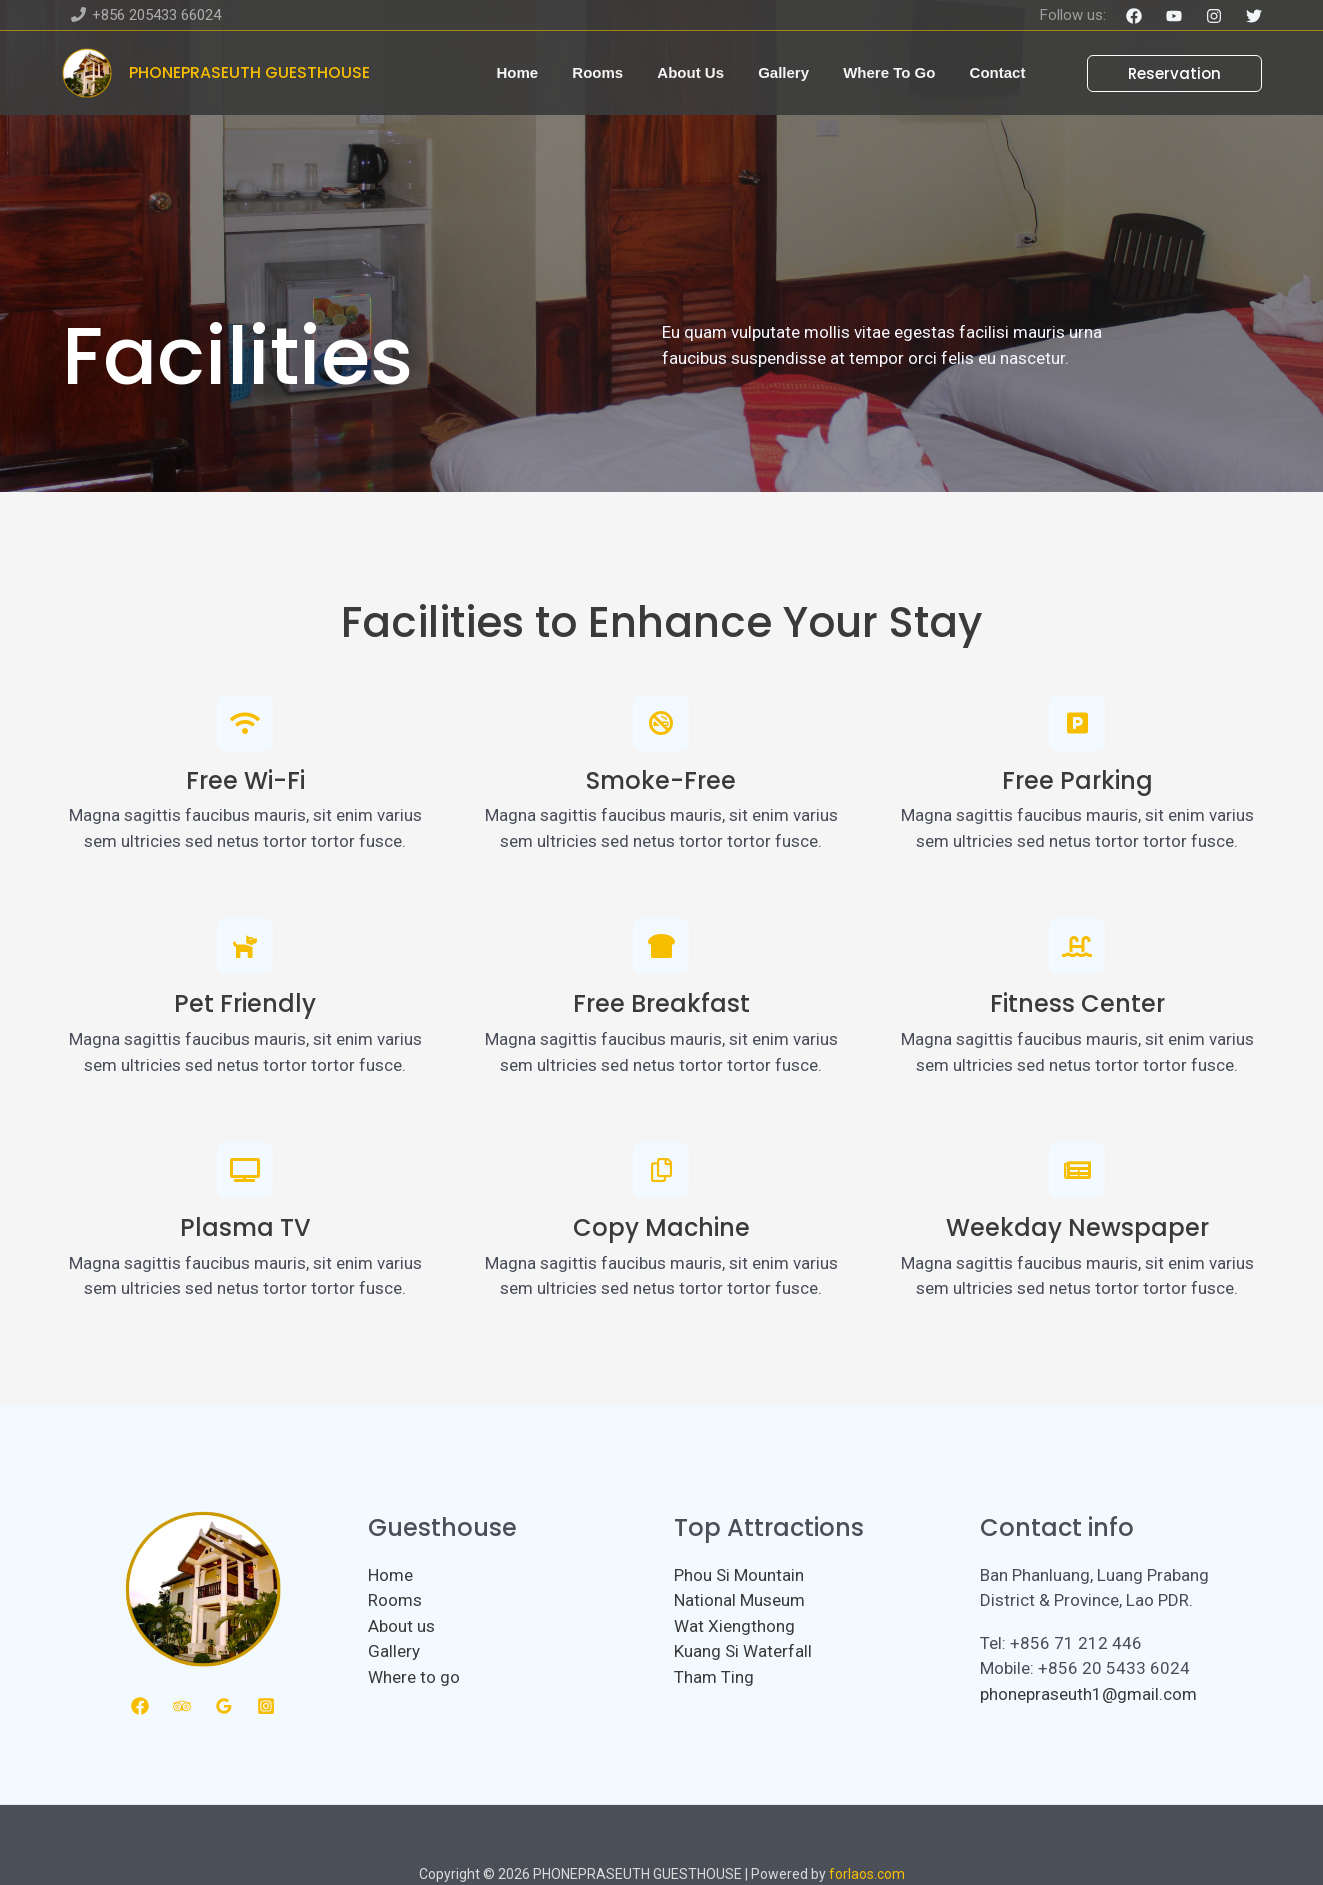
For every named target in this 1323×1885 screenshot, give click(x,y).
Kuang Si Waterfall (743, 1651)
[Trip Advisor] (182, 1706)
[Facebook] (1134, 16)
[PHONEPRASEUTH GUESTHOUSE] (87, 71)
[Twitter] (1254, 16)
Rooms (395, 1600)
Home (390, 1575)
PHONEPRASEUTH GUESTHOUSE (249, 72)
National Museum (739, 1600)
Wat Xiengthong (734, 1626)
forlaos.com (867, 1874)
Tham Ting (714, 1677)
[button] (1162, 73)
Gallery (394, 1651)
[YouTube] (1174, 16)
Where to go (414, 1677)
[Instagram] (1214, 16)
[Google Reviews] (224, 1706)
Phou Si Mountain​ (739, 1575)
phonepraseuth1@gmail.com (1088, 1694)
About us (401, 1626)
